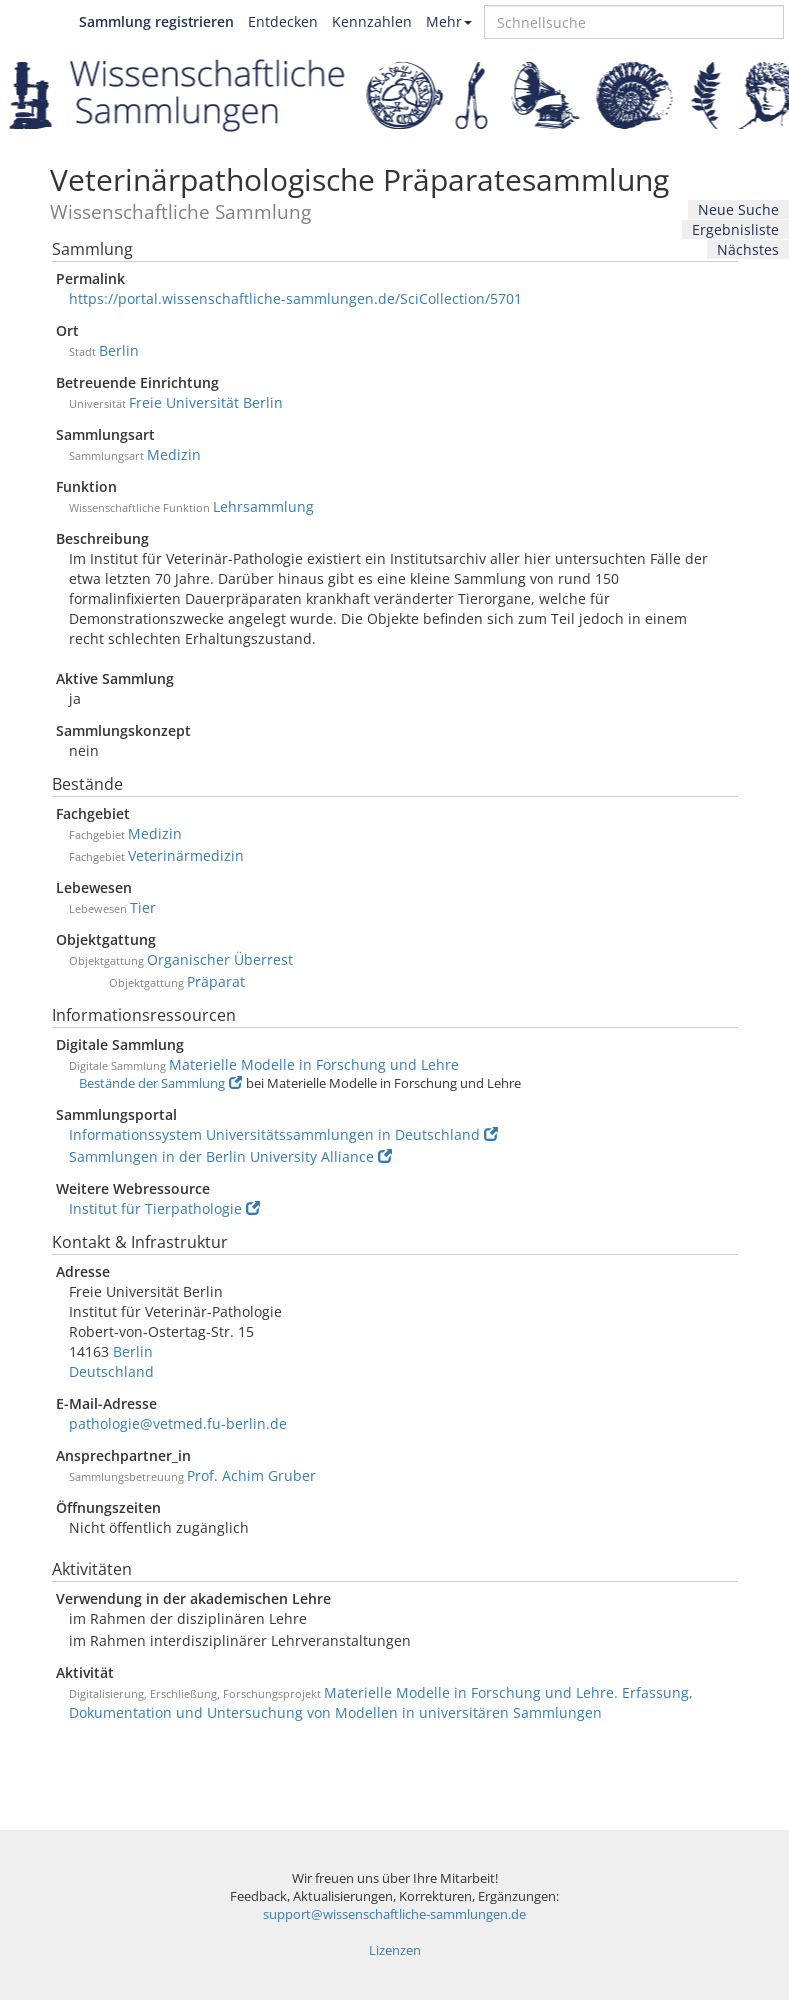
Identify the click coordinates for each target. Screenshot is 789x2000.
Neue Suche (738, 209)
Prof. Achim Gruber (251, 1475)
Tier (143, 907)
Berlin (119, 350)
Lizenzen (395, 1950)
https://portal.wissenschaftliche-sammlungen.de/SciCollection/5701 (295, 298)
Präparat (216, 981)
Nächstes (748, 249)
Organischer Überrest (220, 959)
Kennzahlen (372, 21)
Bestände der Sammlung (160, 1083)
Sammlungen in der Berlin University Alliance (230, 1156)
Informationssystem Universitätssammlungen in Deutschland (283, 1134)
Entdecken (283, 21)
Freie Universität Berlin (206, 402)
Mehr (449, 21)
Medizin (174, 454)
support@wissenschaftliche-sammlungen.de (394, 1914)
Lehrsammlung (263, 506)
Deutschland (111, 1371)
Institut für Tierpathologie (164, 1208)
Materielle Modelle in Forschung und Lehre (314, 1064)
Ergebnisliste (735, 229)
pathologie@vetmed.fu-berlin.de (178, 1423)
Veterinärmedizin (186, 855)
